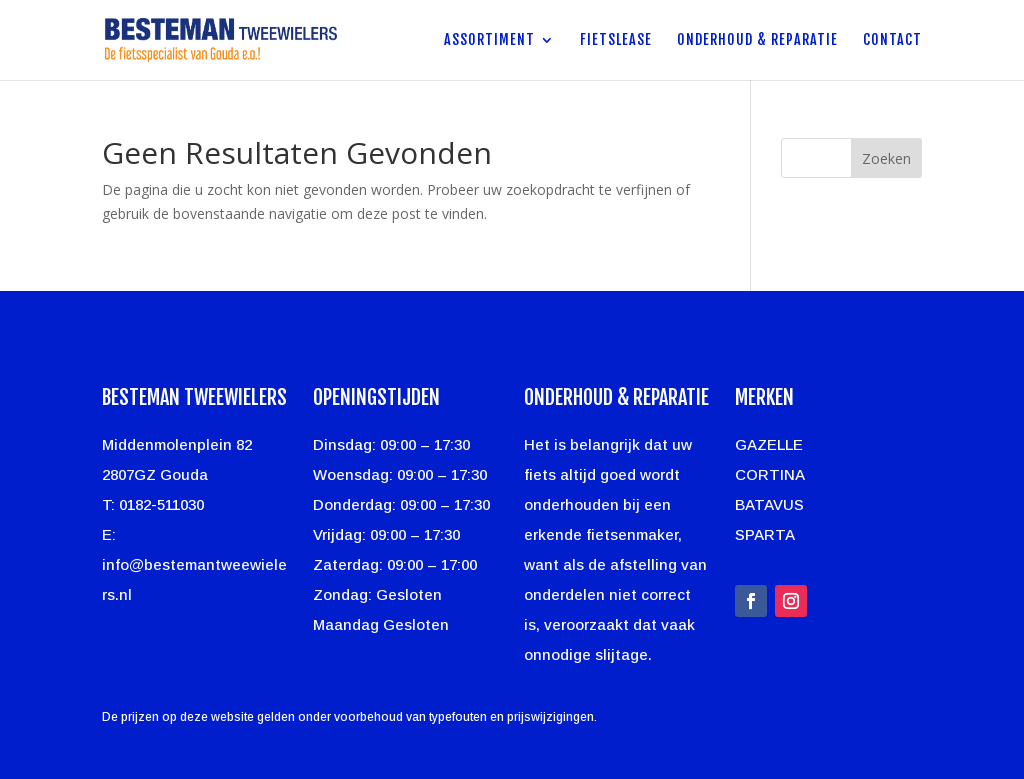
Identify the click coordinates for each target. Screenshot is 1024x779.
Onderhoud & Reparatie (757, 40)
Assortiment (489, 40)
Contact (892, 40)
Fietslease (616, 40)
